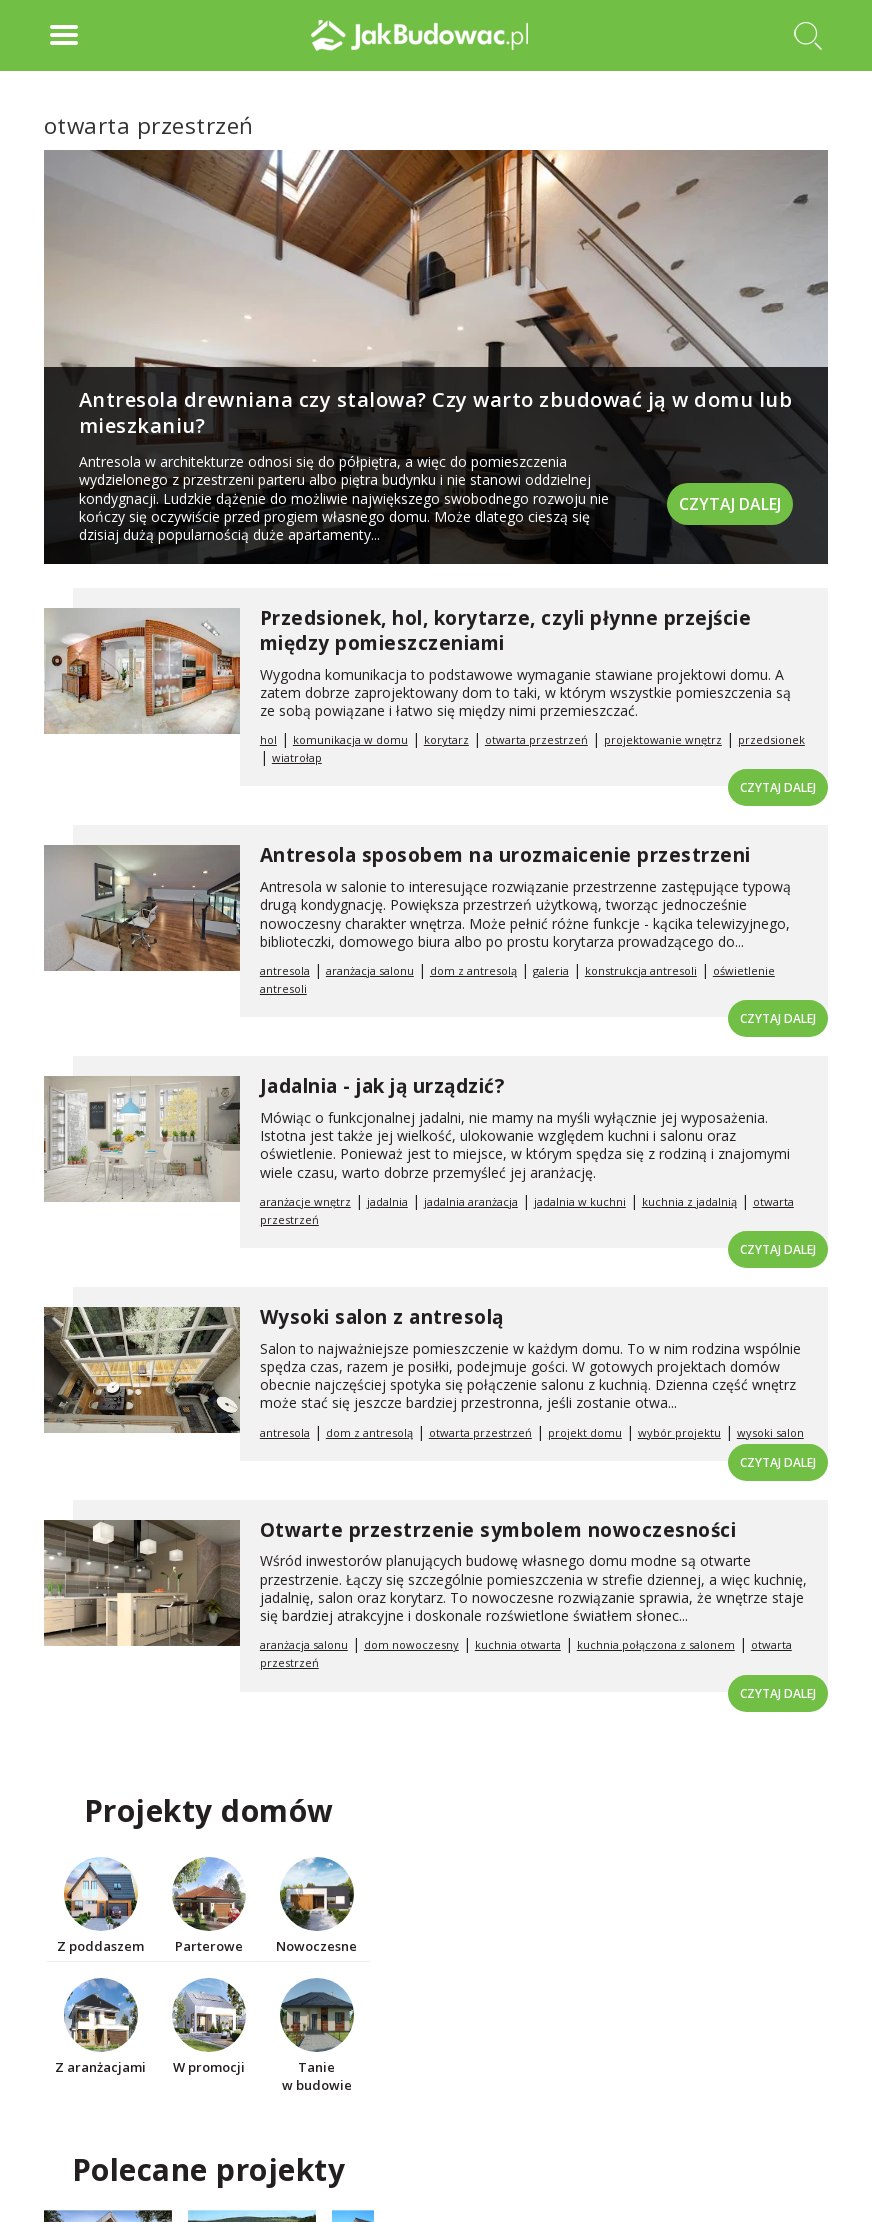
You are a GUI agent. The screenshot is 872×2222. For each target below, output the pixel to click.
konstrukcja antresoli (641, 970)
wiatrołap (297, 757)
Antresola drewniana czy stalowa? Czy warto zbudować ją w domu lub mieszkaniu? (436, 412)
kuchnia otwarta (518, 1644)
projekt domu (585, 1432)
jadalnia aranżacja (471, 1201)
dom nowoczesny (411, 1644)
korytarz (446, 739)
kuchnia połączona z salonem (656, 1644)
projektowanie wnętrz (663, 739)
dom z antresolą (473, 970)
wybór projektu (679, 1432)
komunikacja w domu (350, 739)
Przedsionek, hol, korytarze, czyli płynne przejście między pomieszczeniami (506, 630)
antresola (285, 970)
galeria (551, 970)
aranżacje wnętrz (305, 1201)
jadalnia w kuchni (580, 1201)
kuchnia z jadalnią (689, 1201)
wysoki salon (770, 1432)
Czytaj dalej (730, 503)
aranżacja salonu (370, 970)
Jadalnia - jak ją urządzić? (382, 1086)
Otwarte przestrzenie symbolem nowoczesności (498, 1530)
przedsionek (771, 739)
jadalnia (387, 1201)
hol (268, 739)
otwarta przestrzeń (536, 739)
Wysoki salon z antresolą (382, 1317)
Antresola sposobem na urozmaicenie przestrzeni (505, 855)
